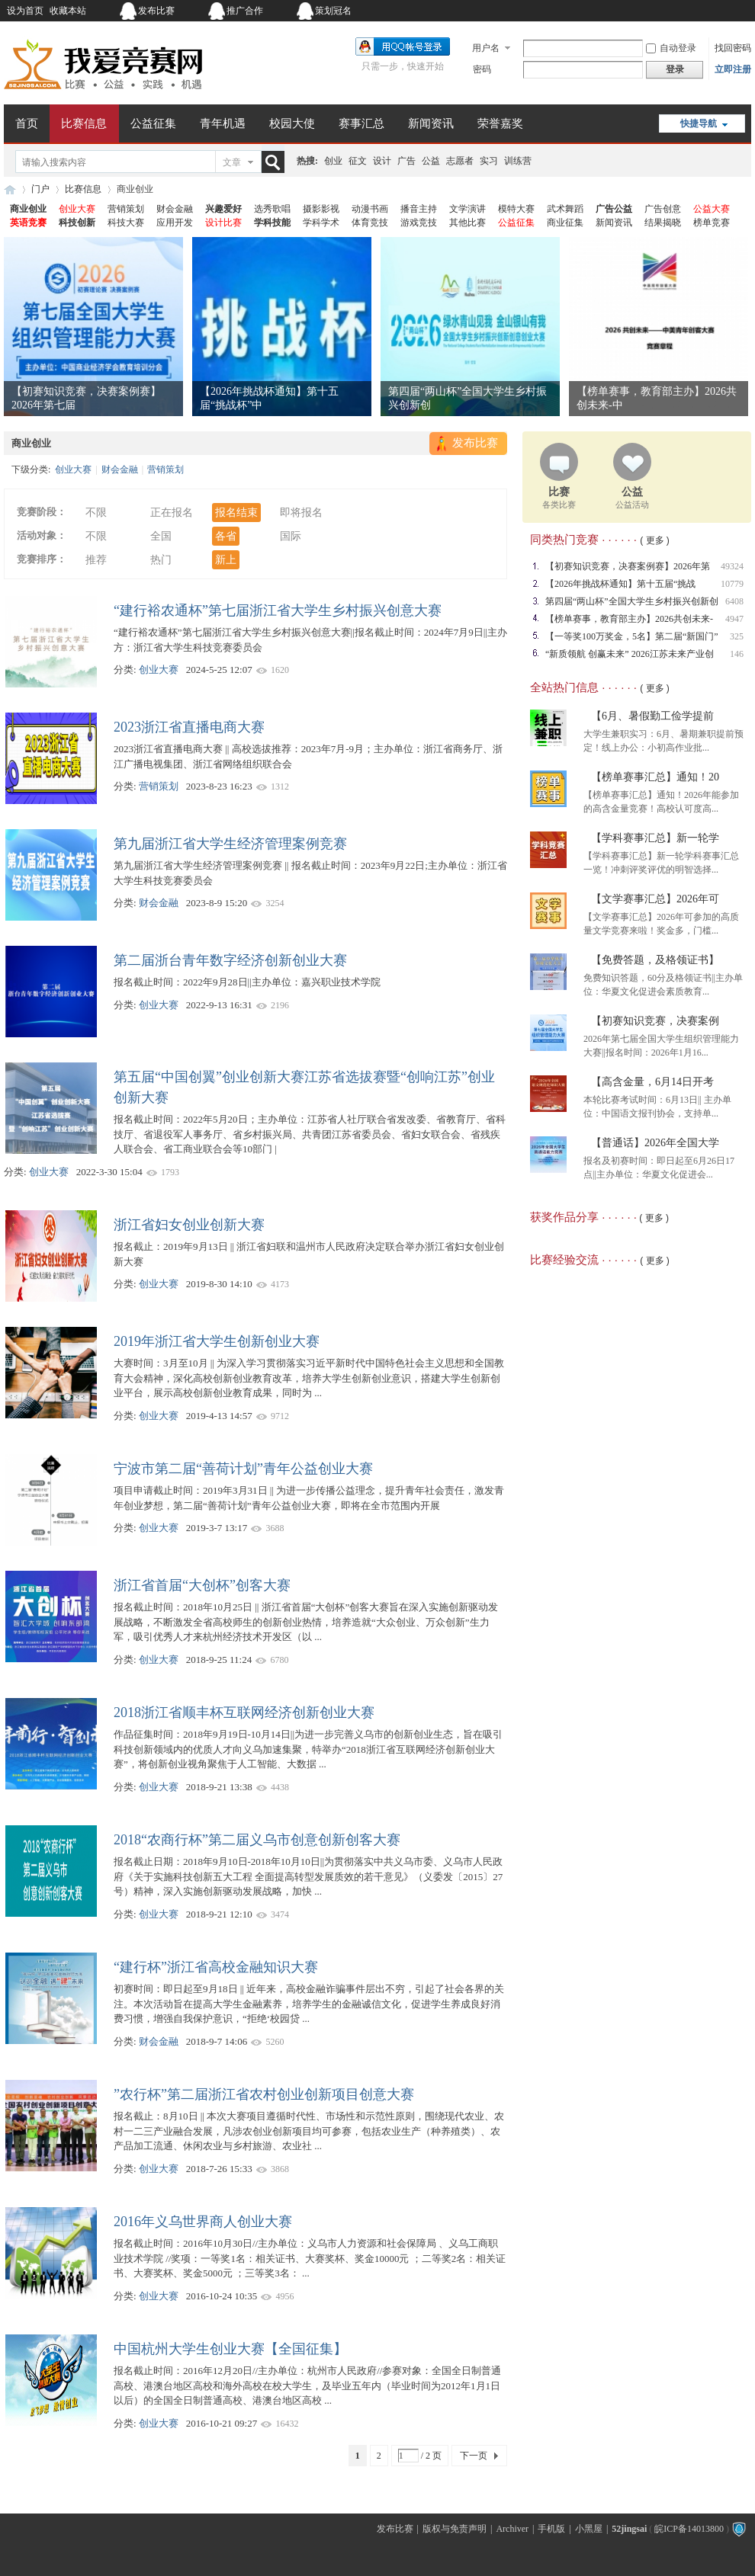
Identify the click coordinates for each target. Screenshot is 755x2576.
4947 (734, 619)
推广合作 (244, 10)
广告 (406, 160)
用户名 (486, 48)
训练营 (518, 160)
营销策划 (126, 208)
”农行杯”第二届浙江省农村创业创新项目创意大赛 (264, 2094)
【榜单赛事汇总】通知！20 (655, 777)
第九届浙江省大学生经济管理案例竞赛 (230, 843)
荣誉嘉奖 (500, 123)
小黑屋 (588, 2528)
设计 (382, 160)
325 (737, 636)
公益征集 (153, 123)
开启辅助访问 (656, 11)
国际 (290, 536)
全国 (161, 536)
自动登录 (671, 48)
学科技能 (272, 222)
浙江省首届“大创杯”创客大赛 (202, 1585)
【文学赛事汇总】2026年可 (655, 899)
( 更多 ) (655, 540)
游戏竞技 (418, 222)
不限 (96, 512)
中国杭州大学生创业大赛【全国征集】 (230, 2349)
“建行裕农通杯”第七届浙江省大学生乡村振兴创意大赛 (278, 610)
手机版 (551, 2528)
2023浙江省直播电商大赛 (189, 727)
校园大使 (292, 123)
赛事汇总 (361, 123)
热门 (161, 560)
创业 (333, 160)
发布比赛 (156, 10)
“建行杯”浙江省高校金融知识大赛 (216, 1967)
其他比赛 (467, 222)
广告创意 (662, 208)
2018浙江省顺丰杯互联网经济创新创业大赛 (244, 1712)
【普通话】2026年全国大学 (655, 1143)
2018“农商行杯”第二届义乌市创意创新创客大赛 (257, 1839)
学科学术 (321, 222)
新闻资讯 (431, 123)
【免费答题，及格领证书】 (655, 960)
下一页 (473, 2455)
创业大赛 (77, 208)
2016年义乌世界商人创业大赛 (203, 2221)
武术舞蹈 (565, 208)
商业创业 (28, 208)
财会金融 (174, 208)
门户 (40, 189)
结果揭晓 (662, 222)
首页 (26, 123)
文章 (232, 162)
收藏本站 (68, 10)
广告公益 (614, 208)
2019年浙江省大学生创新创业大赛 (217, 1341)
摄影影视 (321, 208)
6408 (734, 601)
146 (737, 654)
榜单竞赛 (711, 222)
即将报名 (301, 512)
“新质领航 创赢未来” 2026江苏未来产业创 (629, 654)
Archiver (512, 2528)
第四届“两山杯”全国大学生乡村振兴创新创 (631, 601)
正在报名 (171, 512)
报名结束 (236, 512)
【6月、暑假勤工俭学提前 (652, 716)
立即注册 (733, 69)
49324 (732, 566)
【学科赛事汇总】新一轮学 (655, 838)
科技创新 (77, 222)
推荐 (96, 560)
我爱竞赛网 (10, 189)
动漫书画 (370, 208)
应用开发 (174, 222)
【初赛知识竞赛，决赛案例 (655, 1021)
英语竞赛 (28, 222)
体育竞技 (370, 222)
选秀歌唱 (272, 208)
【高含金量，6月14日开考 (652, 1082)
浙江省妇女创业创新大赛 (189, 1224)
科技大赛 (126, 222)
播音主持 (418, 208)
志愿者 (460, 160)
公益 (431, 160)
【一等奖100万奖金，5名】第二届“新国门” (631, 636)
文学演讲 (467, 208)
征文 (358, 160)
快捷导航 (698, 123)
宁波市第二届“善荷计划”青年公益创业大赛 (243, 1468)
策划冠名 (333, 10)
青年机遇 (223, 123)
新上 (225, 560)
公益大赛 (711, 208)
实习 (489, 160)
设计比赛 (223, 222)
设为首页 (25, 10)
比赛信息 (84, 123)
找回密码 (733, 48)
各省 (225, 536)
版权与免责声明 (454, 2528)
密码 (482, 69)
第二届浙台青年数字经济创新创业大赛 (230, 960)
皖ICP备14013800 (689, 2528)
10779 (732, 583)
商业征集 (565, 222)
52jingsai (629, 2528)
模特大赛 (516, 208)
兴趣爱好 (223, 208)
